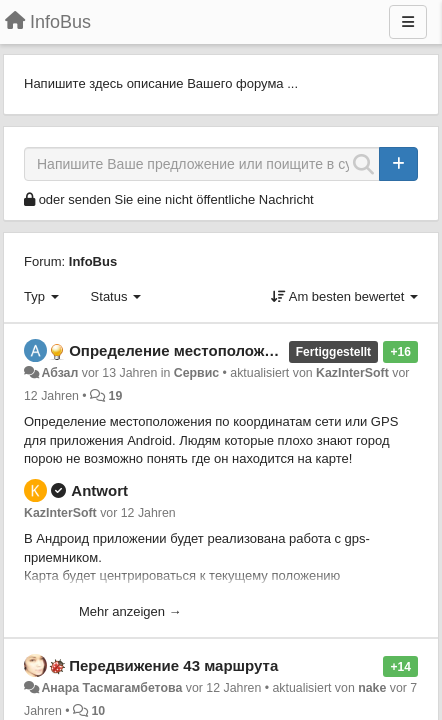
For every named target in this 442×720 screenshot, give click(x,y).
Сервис (196, 373)
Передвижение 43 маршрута (173, 665)
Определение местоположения (184, 350)
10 (98, 711)
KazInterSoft (352, 373)
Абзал (59, 373)
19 (116, 396)
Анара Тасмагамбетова (111, 688)
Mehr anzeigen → (130, 611)
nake (372, 688)
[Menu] (408, 22)
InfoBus (93, 261)
